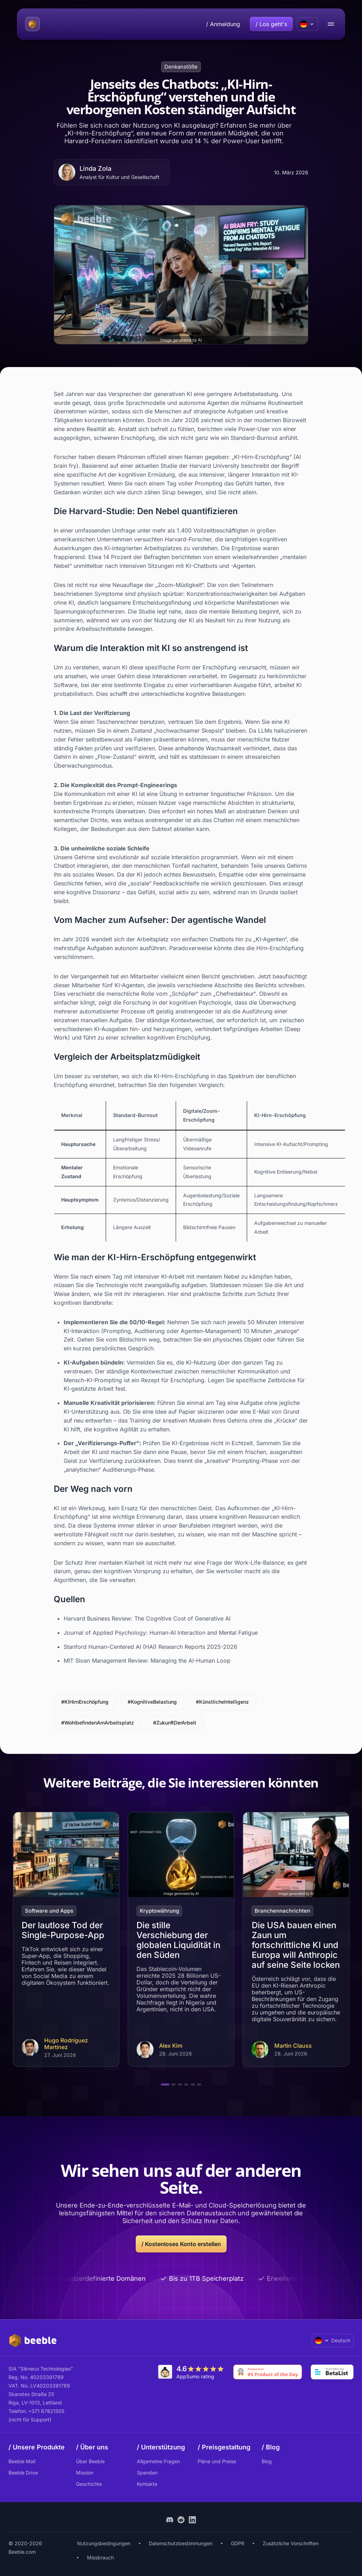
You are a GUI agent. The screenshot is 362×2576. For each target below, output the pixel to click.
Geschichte (89, 2484)
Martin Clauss (293, 2045)
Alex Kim (170, 2045)
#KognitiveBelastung (152, 1702)
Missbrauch (100, 2557)
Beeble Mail (21, 2461)
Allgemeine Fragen (158, 2461)
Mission (84, 2473)
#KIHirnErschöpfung (85, 1702)
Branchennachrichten (282, 1910)
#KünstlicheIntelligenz (222, 1702)
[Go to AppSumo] (191, 2372)
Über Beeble (90, 2461)
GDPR (237, 2543)
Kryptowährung (159, 1910)
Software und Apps (49, 1910)
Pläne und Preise (217, 2461)
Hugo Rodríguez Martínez (66, 2044)
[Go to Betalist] (332, 2372)
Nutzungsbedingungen (103, 2543)
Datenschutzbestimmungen (180, 2543)
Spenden (147, 2473)
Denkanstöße (181, 66)
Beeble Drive (23, 2473)
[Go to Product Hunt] (267, 2372)
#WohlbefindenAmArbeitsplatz (97, 1723)
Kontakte (147, 2484)
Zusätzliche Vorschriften (291, 2543)
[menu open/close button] (331, 24)
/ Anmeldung (223, 24)
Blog (267, 2461)
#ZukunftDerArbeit (174, 1723)
